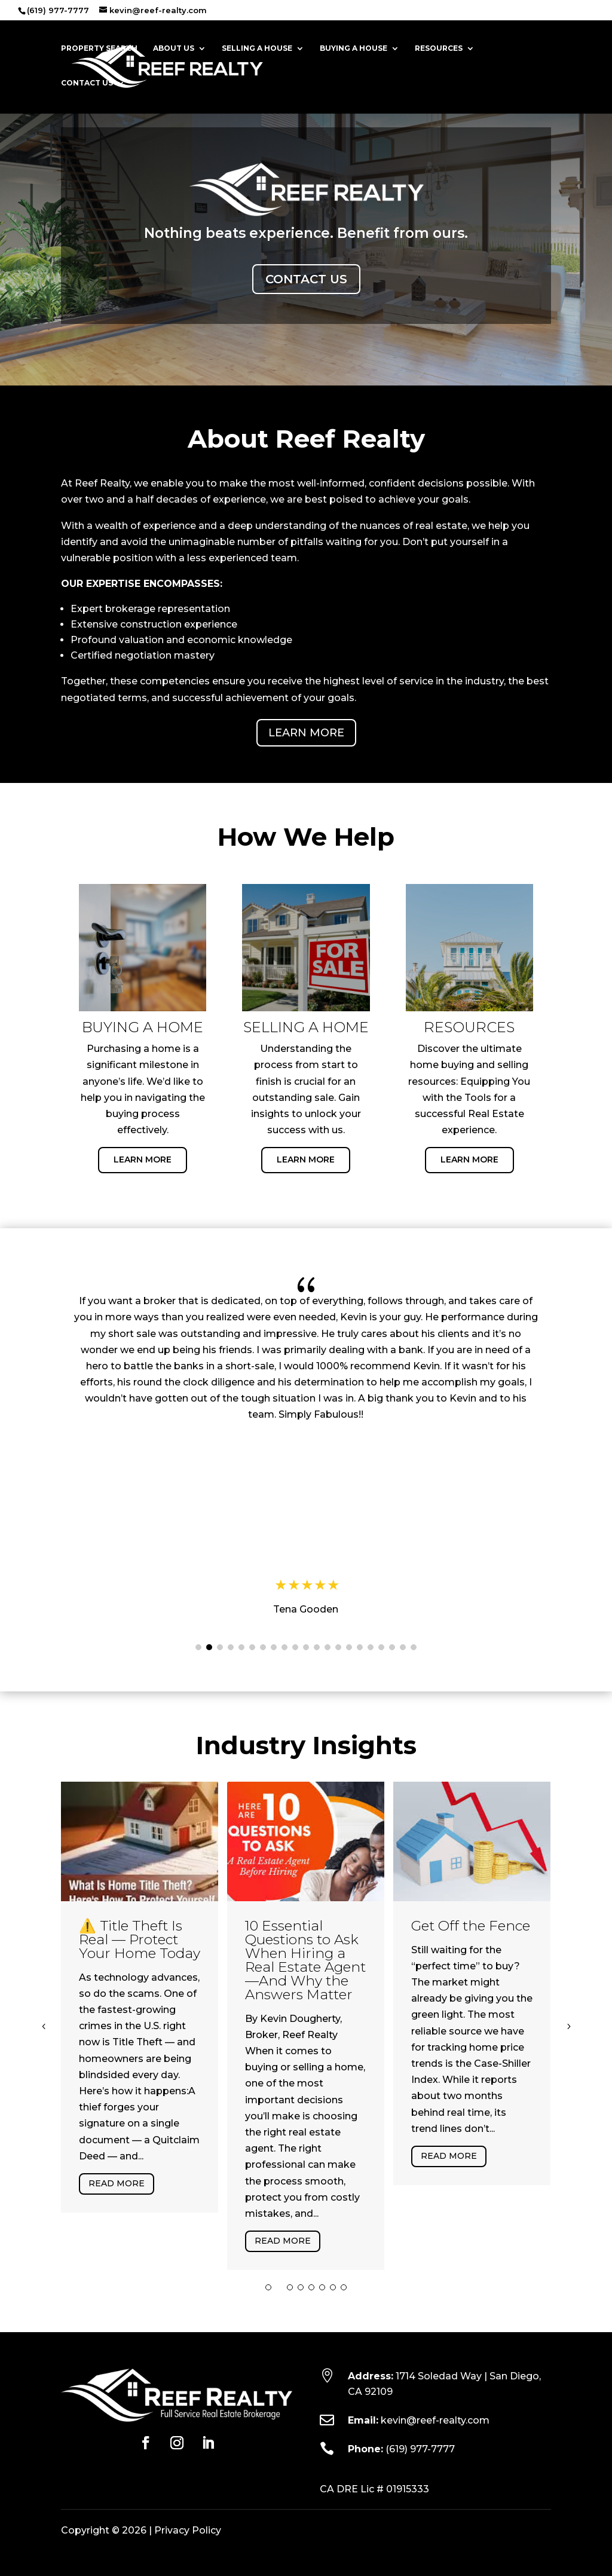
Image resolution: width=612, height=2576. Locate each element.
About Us (173, 48)
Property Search (99, 48)
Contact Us (87, 83)
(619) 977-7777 (420, 2449)
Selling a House (257, 48)
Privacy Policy (187, 2530)
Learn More (306, 732)
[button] (198, 1647)
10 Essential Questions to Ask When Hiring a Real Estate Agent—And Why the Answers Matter (305, 1960)
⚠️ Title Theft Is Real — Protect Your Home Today (139, 1939)
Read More (116, 2183)
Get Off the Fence (470, 1925)
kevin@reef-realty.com (435, 2420)
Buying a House (353, 48)
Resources (439, 48)
